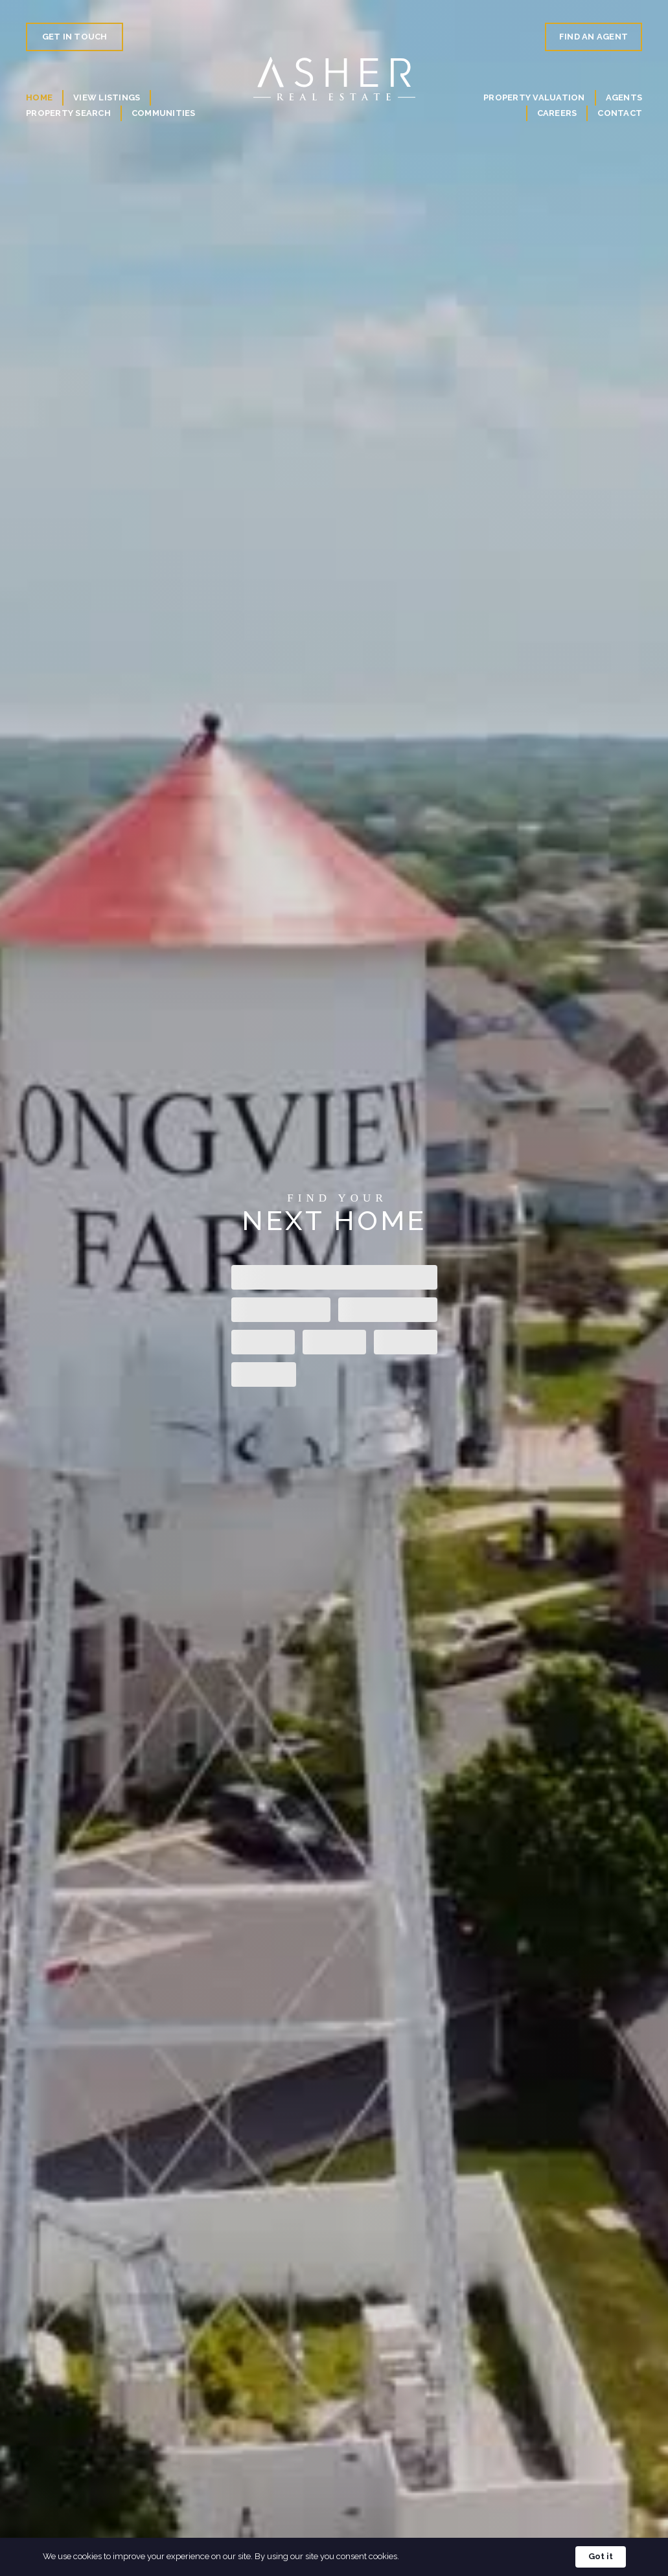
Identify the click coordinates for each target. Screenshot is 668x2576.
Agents (624, 97)
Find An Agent (593, 36)
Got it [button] (600, 2556)
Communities (164, 113)
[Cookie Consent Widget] (334, 2557)
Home (39, 97)
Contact (619, 113)
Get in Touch (75, 36)
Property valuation (534, 97)
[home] (334, 78)
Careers (557, 113)
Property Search (68, 113)
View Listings (106, 97)
